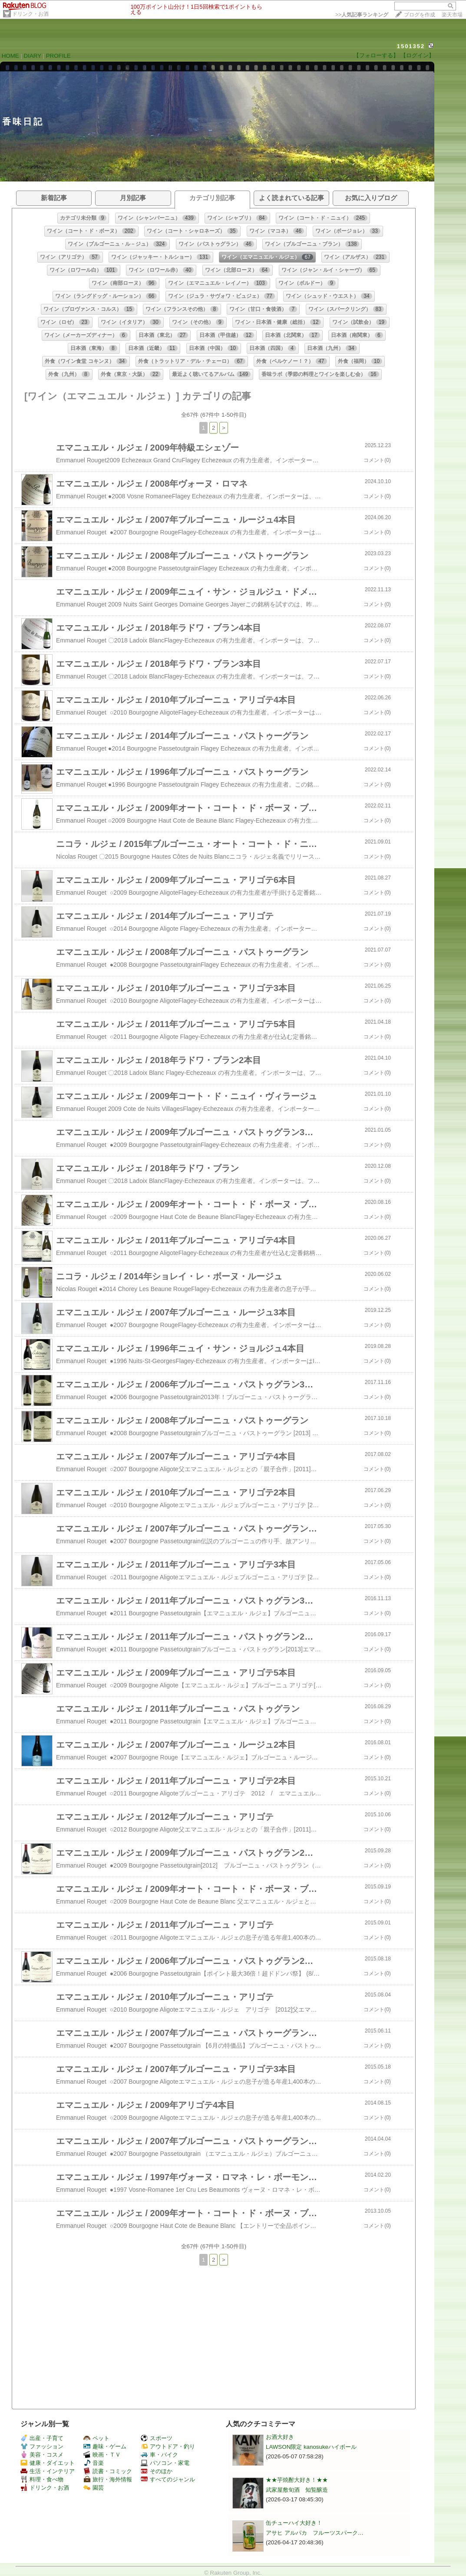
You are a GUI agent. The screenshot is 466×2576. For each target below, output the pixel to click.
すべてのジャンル (168, 2479)
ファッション (41, 2446)
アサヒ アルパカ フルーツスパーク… (315, 2533)
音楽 (93, 2463)
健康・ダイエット (47, 2463)
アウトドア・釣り (168, 2446)
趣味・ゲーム (104, 2446)
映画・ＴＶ (102, 2454)
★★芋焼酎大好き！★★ (297, 2480)
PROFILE (58, 56)
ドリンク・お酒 (30, 14)
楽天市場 (452, 15)
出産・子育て (41, 2438)
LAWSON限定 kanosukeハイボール (311, 2447)
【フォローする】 (376, 55)
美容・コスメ (41, 2454)
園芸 (93, 2487)
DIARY (32, 56)
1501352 (411, 46)
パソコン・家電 (165, 2463)
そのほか (156, 2471)
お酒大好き (280, 2437)
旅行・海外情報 (107, 2479)
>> (361, 15)
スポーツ (156, 2438)
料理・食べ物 (41, 2479)
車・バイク (159, 2454)
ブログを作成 (419, 15)
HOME (10, 56)
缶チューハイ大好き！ (294, 2523)
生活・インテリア (47, 2471)
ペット (96, 2438)
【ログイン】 (417, 55)
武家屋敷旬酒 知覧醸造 (297, 2490)
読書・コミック (107, 2471)
